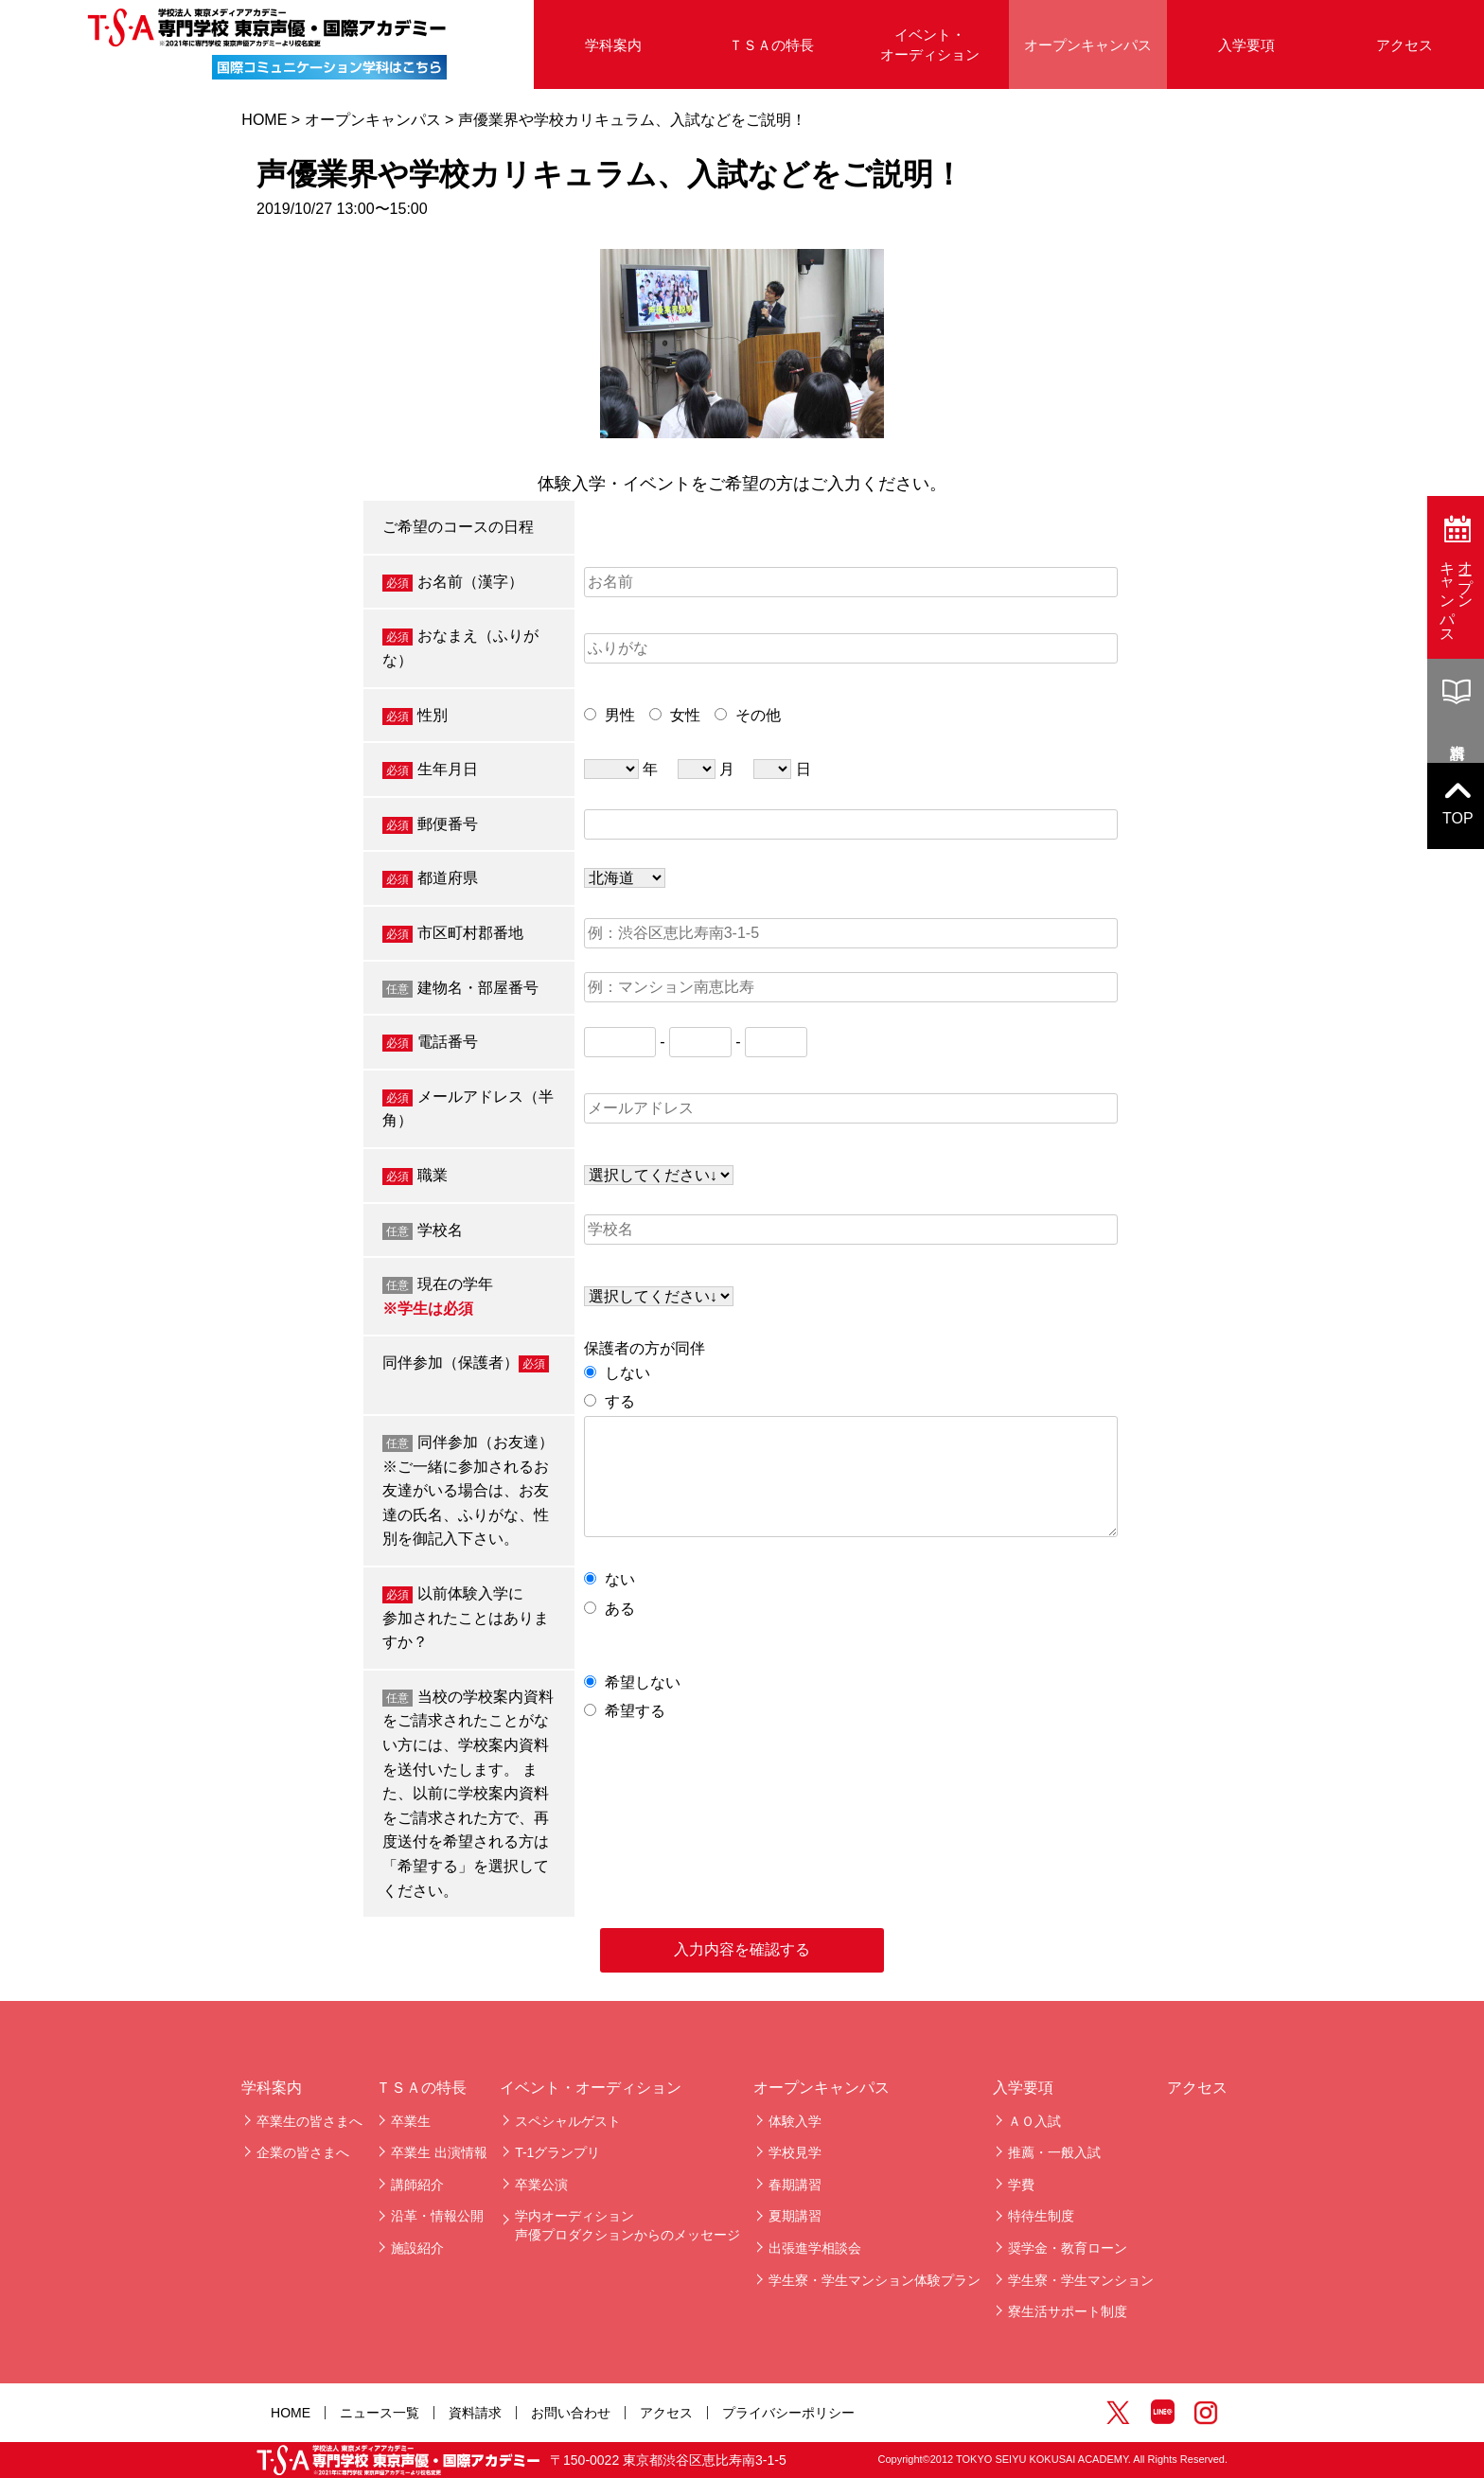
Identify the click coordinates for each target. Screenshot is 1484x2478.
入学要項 (1246, 45)
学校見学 (795, 2152)
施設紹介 (417, 2248)
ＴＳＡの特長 (771, 45)
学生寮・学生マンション (1081, 2280)
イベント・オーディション (930, 44)
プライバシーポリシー (788, 2412)
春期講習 (795, 2184)
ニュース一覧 (379, 2412)
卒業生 (411, 2121)
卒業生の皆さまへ (309, 2121)
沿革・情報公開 (437, 2215)
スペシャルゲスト (568, 2121)
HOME (264, 120)
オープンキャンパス (1088, 45)
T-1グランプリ (557, 2152)
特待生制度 (1041, 2215)
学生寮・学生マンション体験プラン (874, 2280)
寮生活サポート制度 (1067, 2311)
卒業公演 (541, 2184)
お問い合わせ (570, 2412)
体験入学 (795, 2121)
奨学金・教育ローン (1067, 2248)
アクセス (1404, 45)
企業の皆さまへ (302, 2152)
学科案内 (613, 45)
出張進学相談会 (814, 2248)
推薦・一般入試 (1054, 2152)
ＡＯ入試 (1034, 2121)
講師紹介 (417, 2184)
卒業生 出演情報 (439, 2152)
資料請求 (475, 2412)
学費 (1021, 2184)
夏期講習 (795, 2215)
